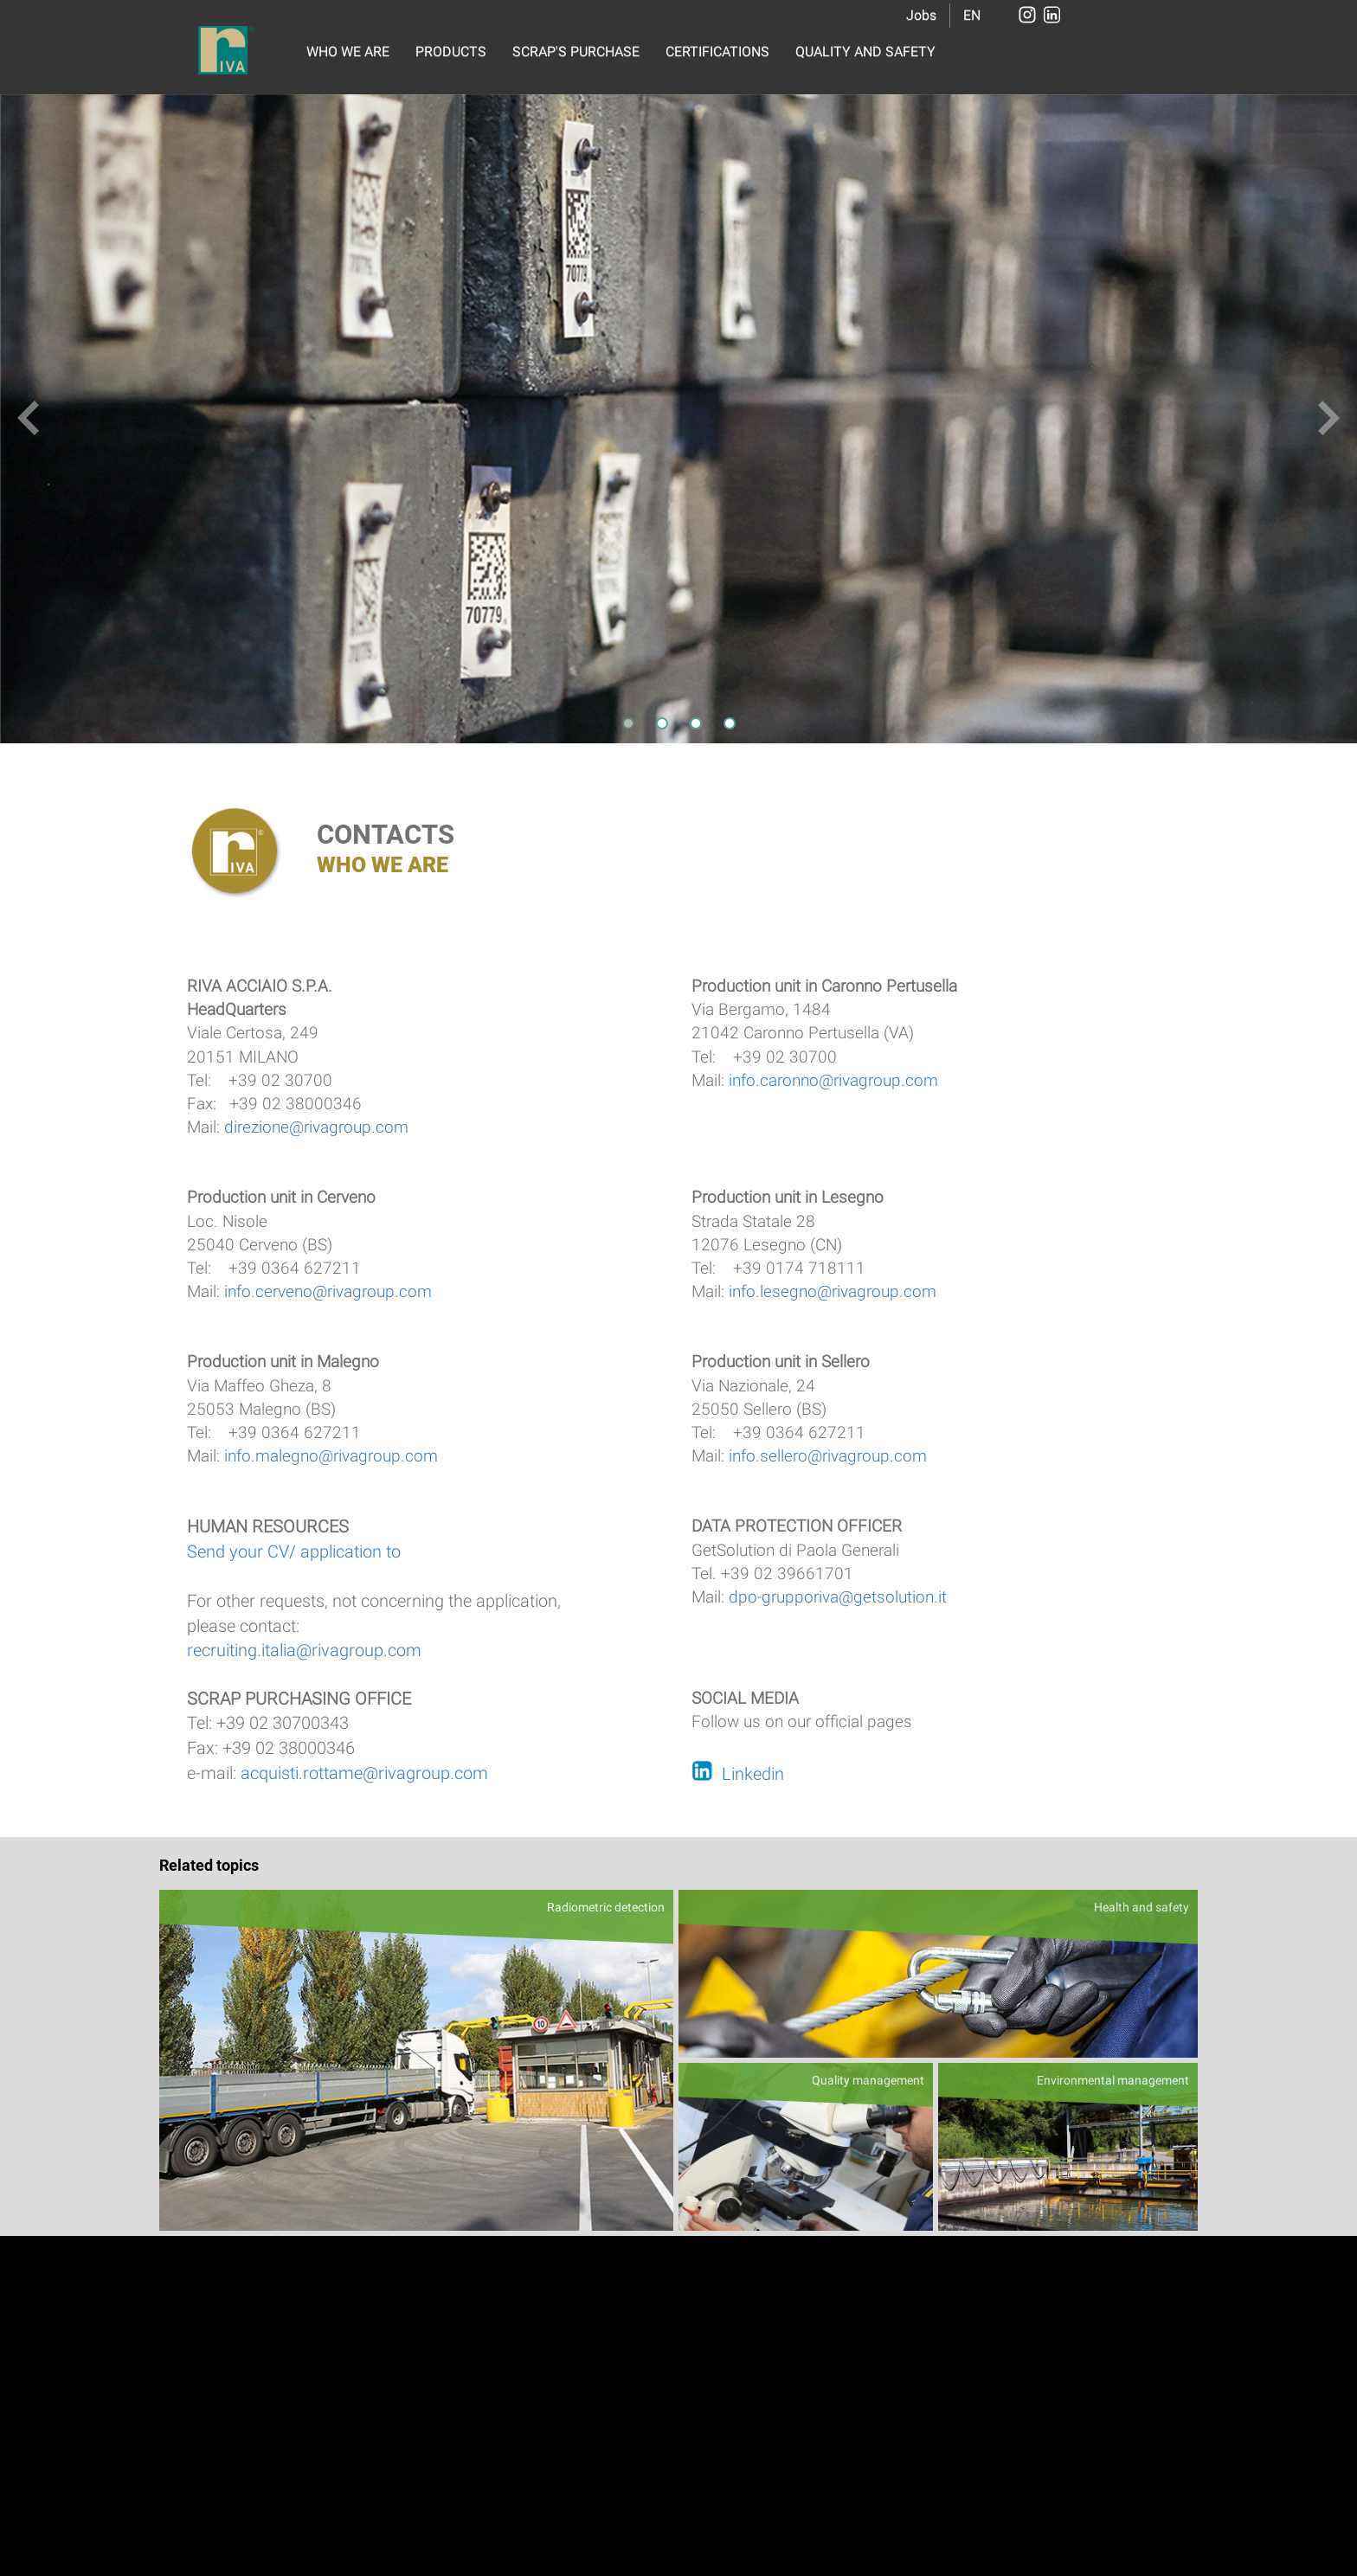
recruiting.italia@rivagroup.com (304, 1650)
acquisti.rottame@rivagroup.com (364, 1773)
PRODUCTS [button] (450, 51)
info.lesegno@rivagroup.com (832, 1291)
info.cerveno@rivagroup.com (328, 1291)
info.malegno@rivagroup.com (331, 1456)
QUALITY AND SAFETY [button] (865, 51)
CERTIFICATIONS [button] (717, 51)
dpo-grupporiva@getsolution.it (838, 1597)
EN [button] (972, 15)
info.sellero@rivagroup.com (825, 1456)
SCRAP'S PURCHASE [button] (576, 51)
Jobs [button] (921, 15)
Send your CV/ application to (294, 1551)
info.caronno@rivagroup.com (833, 1080)
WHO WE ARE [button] (347, 51)
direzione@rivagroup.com (316, 1127)
